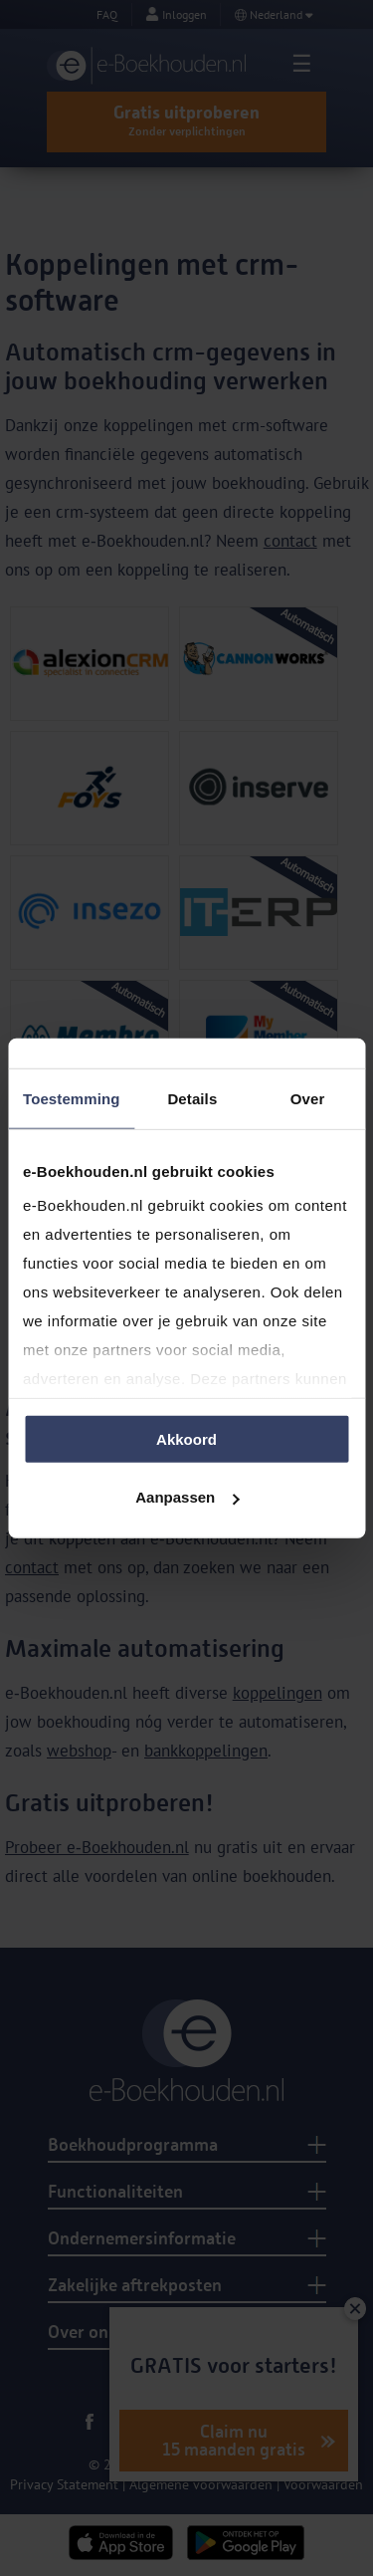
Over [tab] (307, 1097)
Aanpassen (187, 1497)
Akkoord (186, 1438)
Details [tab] (192, 1097)
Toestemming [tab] (71, 1097)
